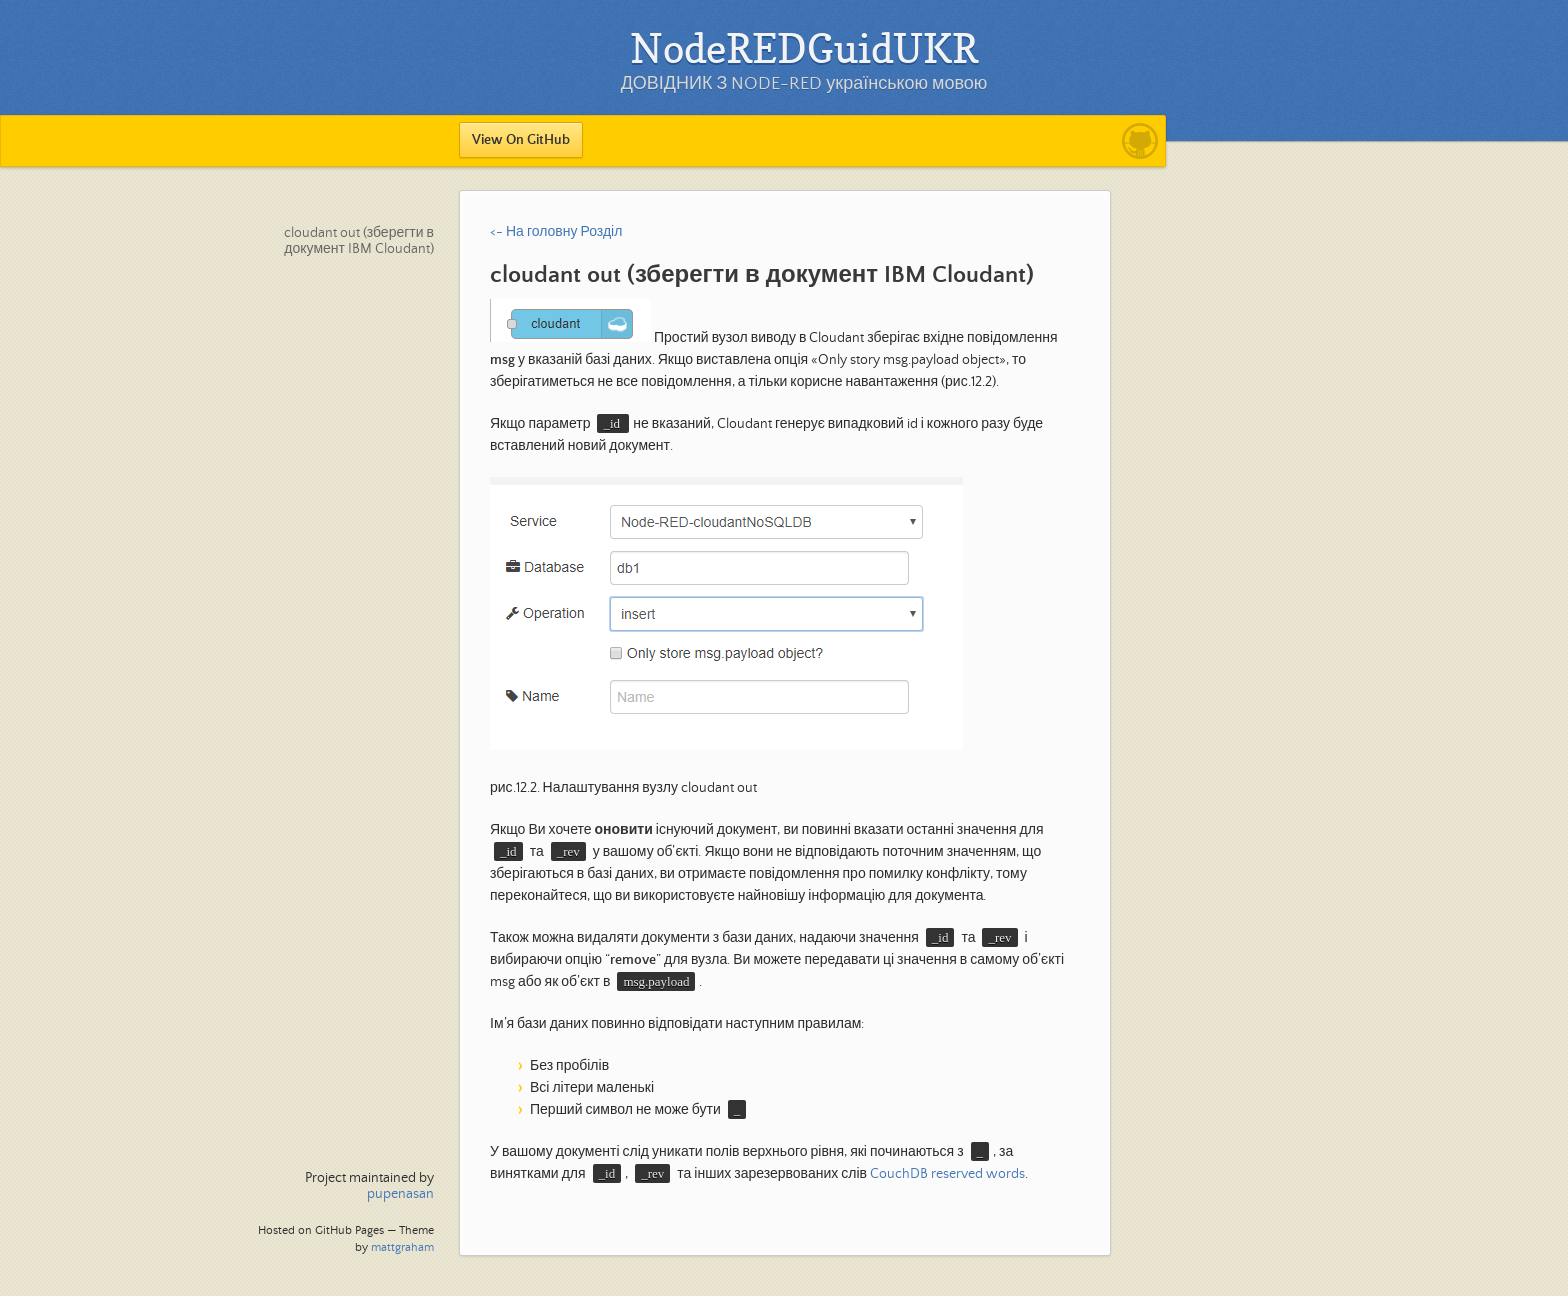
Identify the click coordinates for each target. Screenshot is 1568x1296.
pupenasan (400, 1194)
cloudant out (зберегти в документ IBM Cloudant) (359, 241)
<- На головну (533, 232)
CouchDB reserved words (947, 1174)
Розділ (601, 232)
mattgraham (402, 1247)
